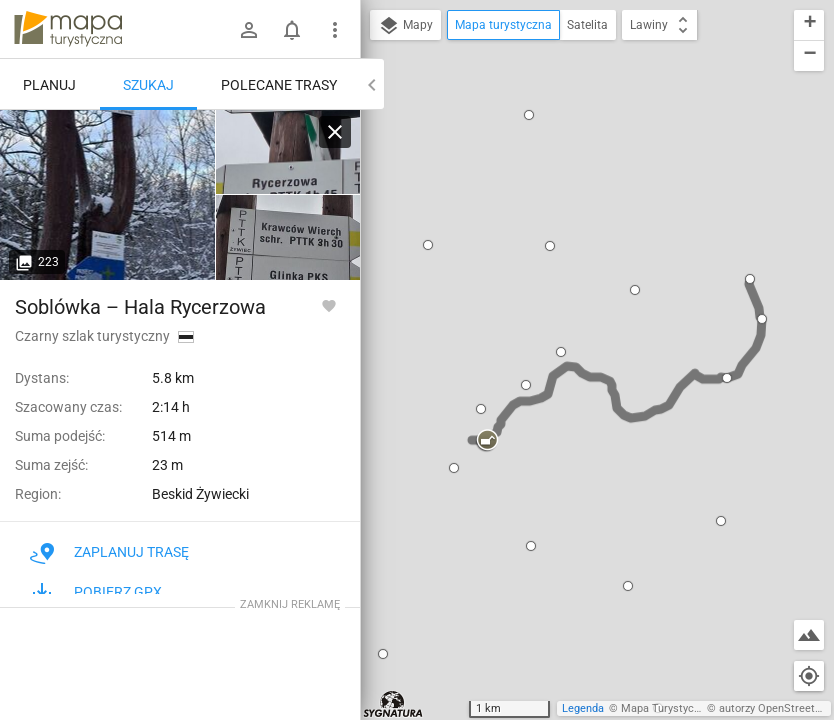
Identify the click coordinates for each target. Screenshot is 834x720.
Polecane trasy (279, 85)
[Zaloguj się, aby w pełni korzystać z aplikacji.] (329, 305)
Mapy (405, 26)
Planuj (49, 85)
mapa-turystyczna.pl (68, 29)
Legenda (583, 708)
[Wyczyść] (335, 132)
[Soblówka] (108, 195)
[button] (428, 245)
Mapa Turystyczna (666, 708)
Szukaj (148, 85)
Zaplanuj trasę (109, 552)
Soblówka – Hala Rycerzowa (140, 307)
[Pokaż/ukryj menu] (335, 30)
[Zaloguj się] (249, 30)
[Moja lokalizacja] (809, 676)
